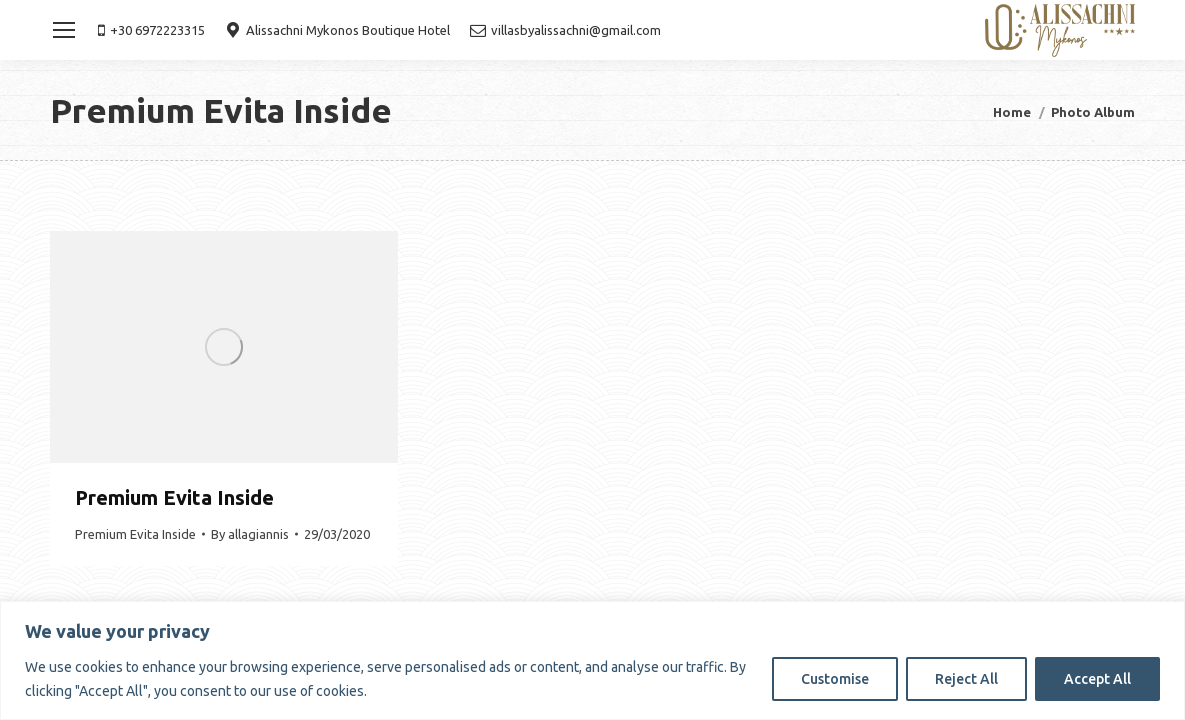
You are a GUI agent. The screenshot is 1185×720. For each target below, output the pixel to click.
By (250, 534)
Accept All (1097, 679)
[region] (592, 660)
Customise (835, 679)
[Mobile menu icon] (64, 30)
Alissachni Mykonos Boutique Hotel (337, 30)
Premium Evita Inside (174, 497)
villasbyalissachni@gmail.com (565, 30)
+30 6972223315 (151, 30)
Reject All (966, 679)
